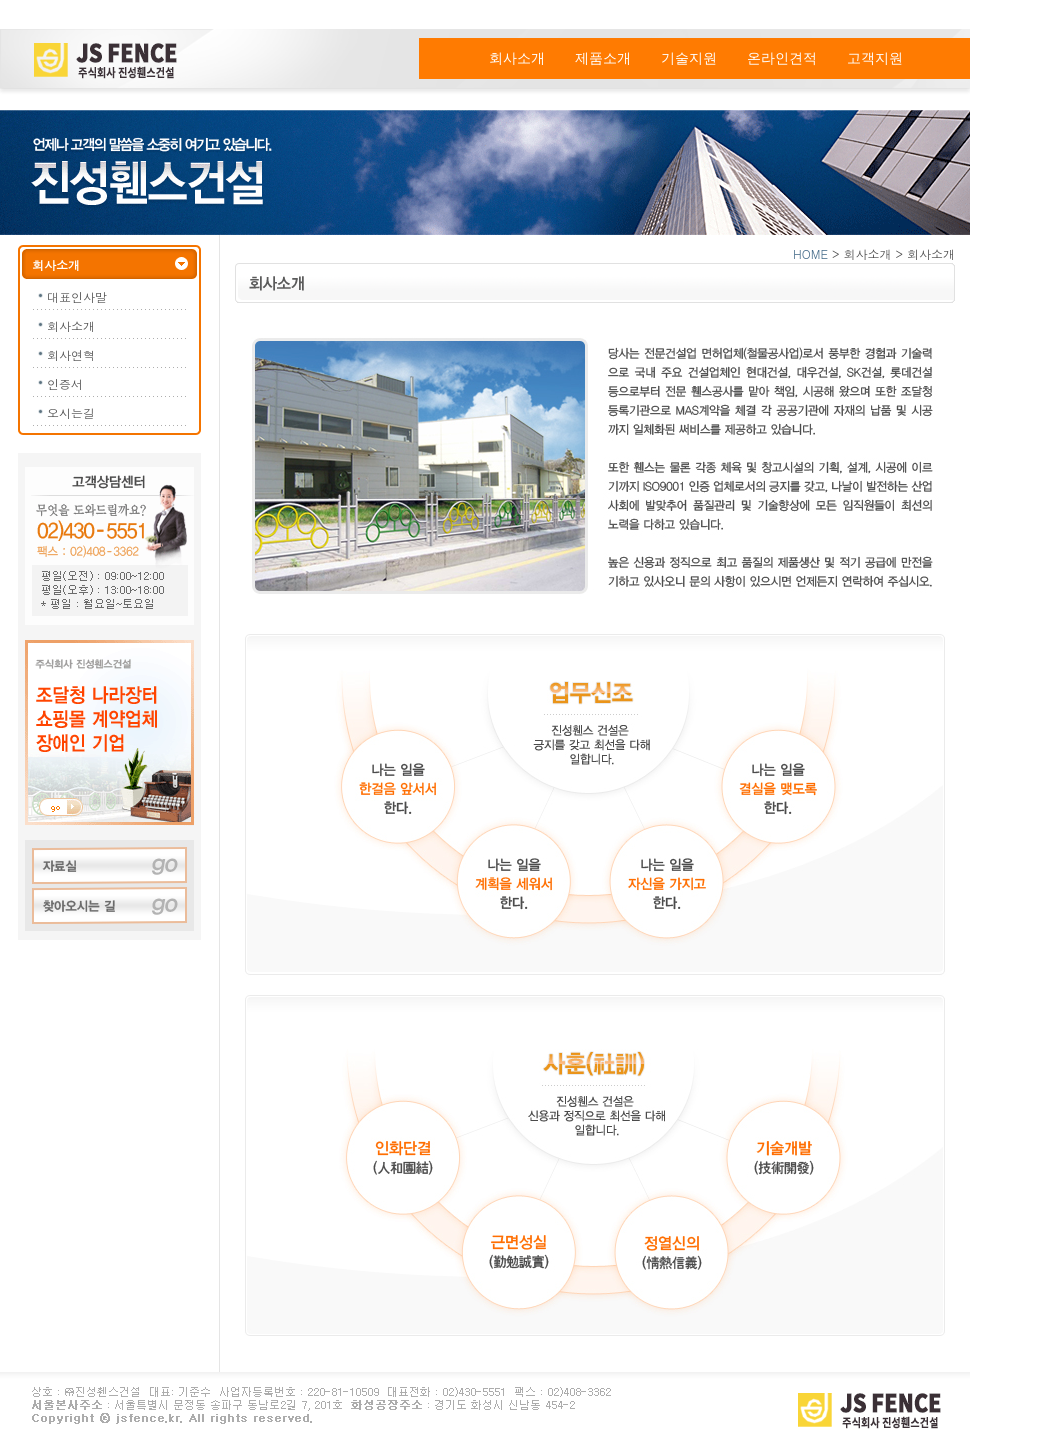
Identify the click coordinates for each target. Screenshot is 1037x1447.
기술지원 (689, 58)
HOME (810, 253)
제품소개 (603, 58)
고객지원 (875, 58)
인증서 (65, 383)
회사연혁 (71, 354)
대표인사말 (77, 296)
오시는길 (71, 412)
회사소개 (517, 58)
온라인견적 (782, 58)
